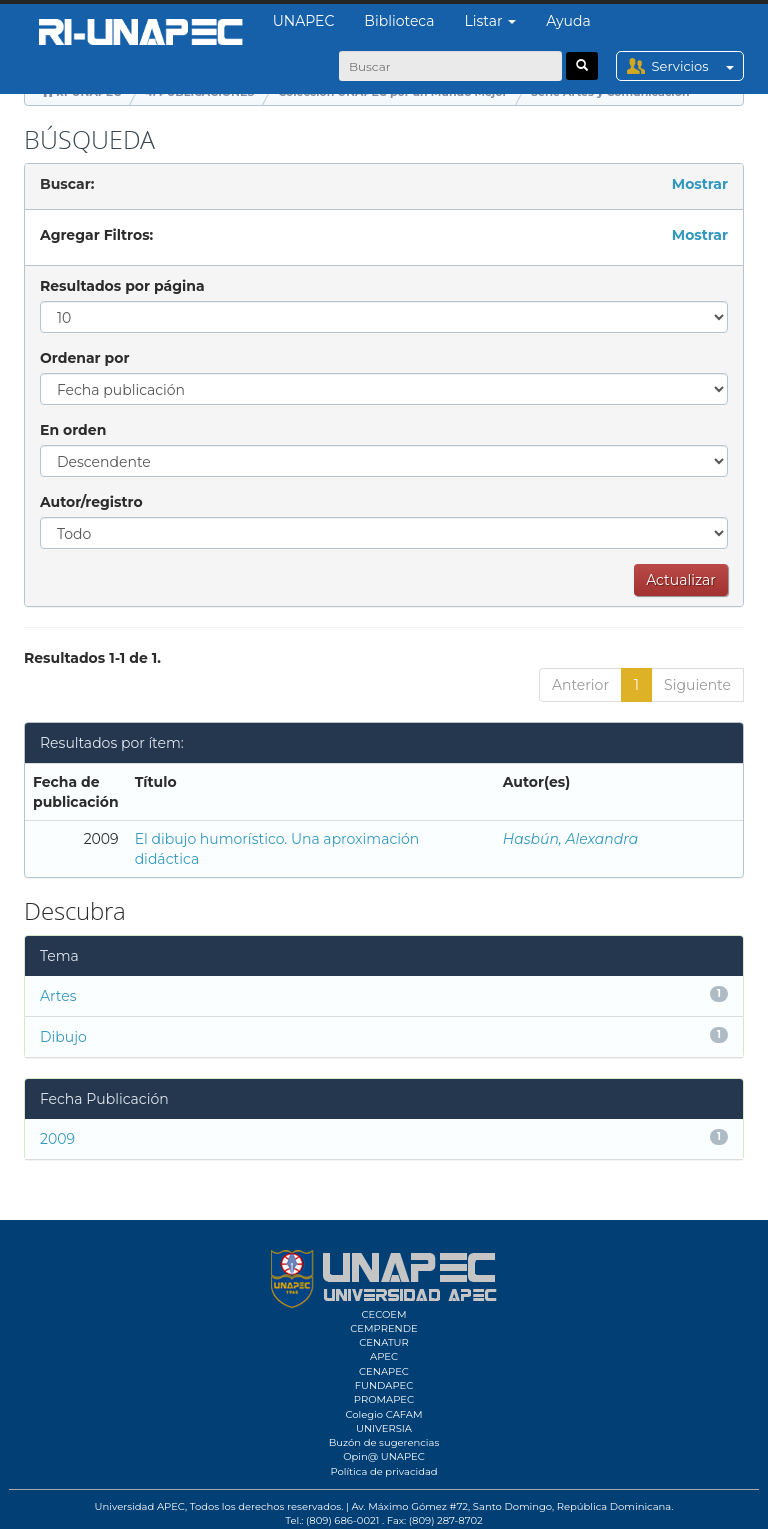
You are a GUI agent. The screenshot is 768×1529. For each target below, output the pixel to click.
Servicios (697, 66)
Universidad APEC (140, 1506)
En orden (73, 430)
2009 (57, 1139)
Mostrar (700, 184)
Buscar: (67, 184)
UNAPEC (304, 21)
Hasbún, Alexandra (570, 839)
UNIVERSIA (384, 1428)
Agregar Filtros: (96, 235)
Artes (58, 996)
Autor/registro (91, 502)
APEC (384, 1356)
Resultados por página (122, 286)
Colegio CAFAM (383, 1414)
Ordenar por (84, 358)
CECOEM (383, 1314)
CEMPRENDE (383, 1328)
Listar (491, 21)
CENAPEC (384, 1371)
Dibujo (63, 1037)
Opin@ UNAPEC (384, 1456)
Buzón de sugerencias (384, 1442)
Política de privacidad (383, 1471)
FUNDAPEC (384, 1385)
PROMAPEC (384, 1399)
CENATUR (383, 1342)
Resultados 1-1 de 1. (92, 658)
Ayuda (568, 21)
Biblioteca (399, 21)
